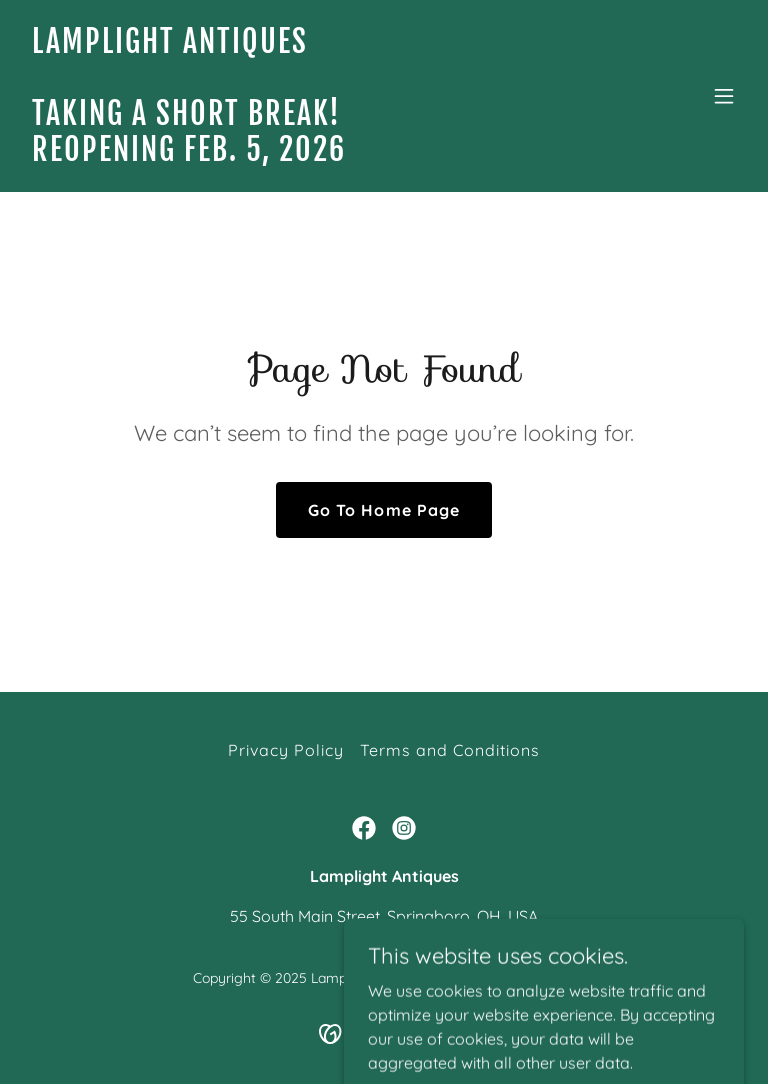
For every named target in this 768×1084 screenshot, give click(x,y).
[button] (724, 96)
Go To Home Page (383, 510)
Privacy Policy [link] (286, 750)
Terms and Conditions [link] (450, 750)
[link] (189, 155)
